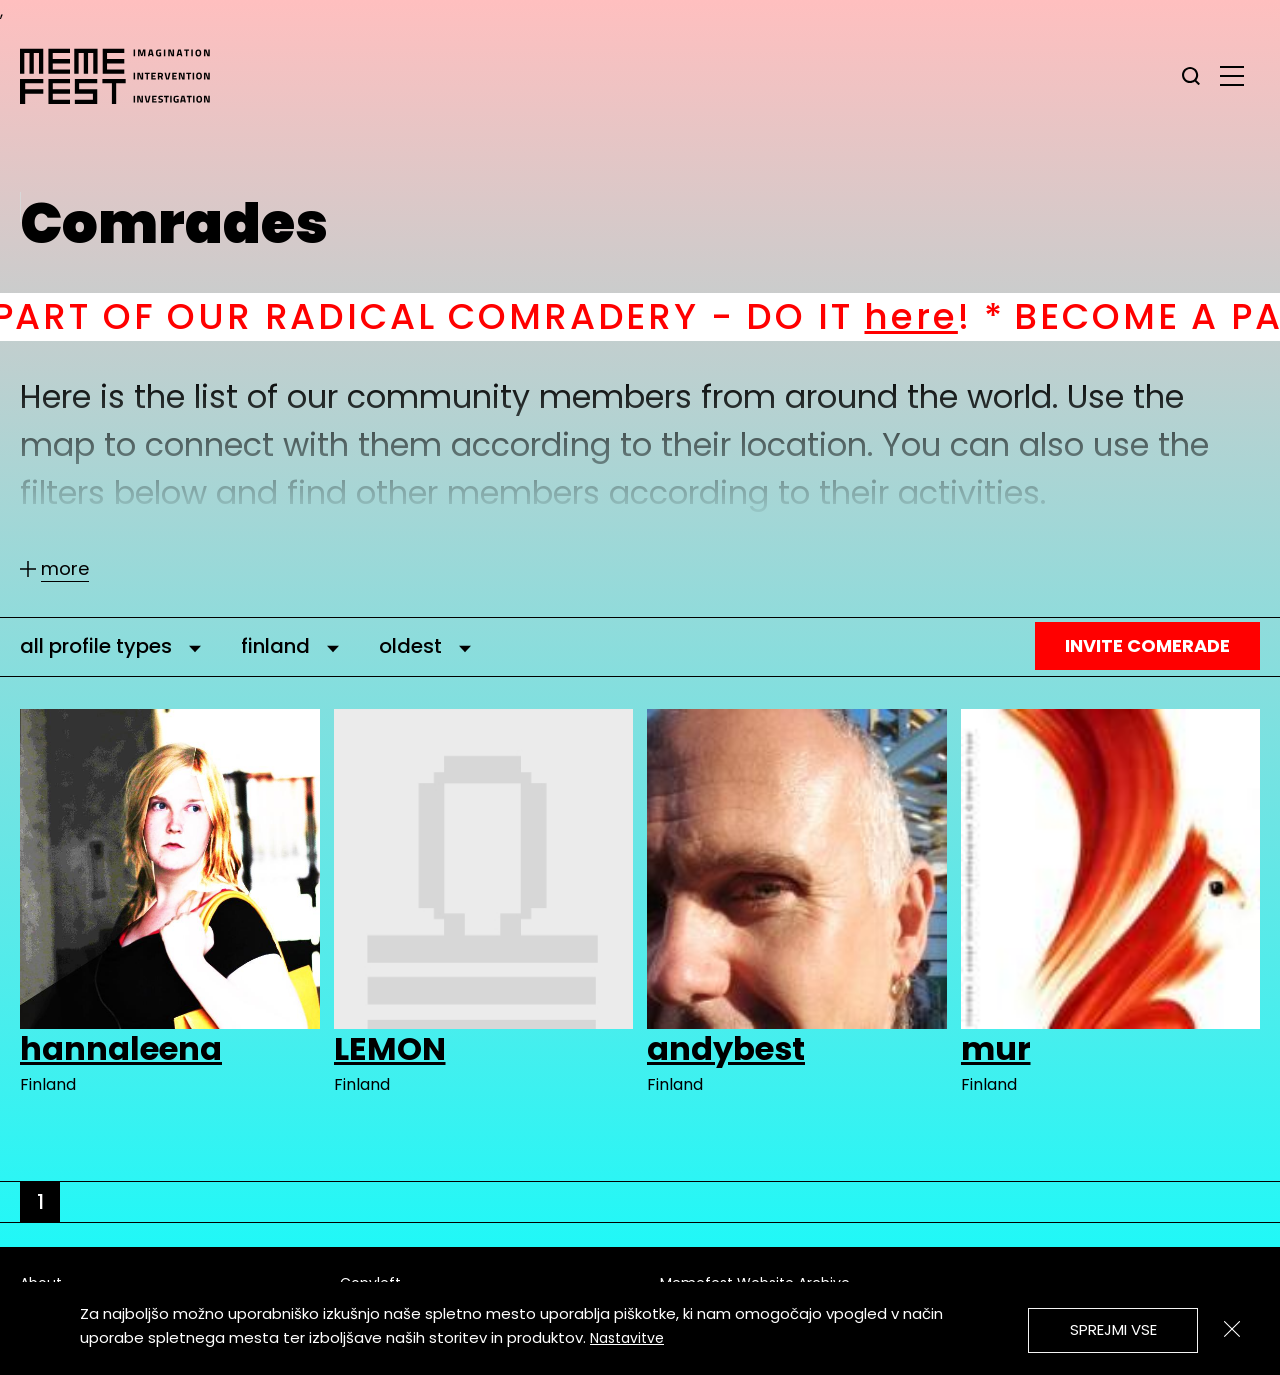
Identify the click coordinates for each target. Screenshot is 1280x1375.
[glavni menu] (1232, 75)
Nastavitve (627, 1338)
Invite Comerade (1147, 645)
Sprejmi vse (1113, 1329)
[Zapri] (1232, 1329)
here (938, 316)
